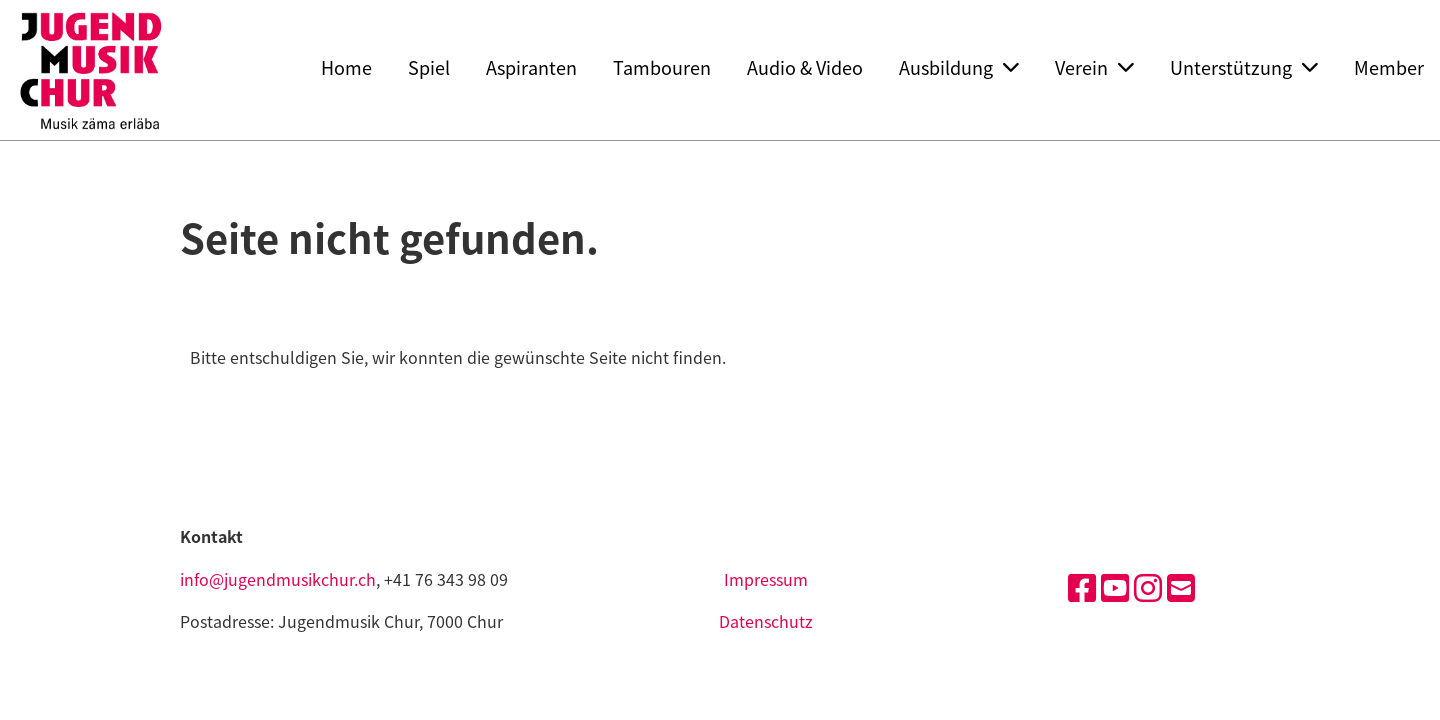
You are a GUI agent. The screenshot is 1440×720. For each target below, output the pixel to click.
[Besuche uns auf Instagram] (1148, 586)
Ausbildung (959, 67)
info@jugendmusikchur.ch (278, 579)
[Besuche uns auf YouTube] (1115, 586)
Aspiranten (531, 67)
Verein (1094, 67)
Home (346, 67)
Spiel (429, 67)
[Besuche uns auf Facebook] (1082, 586)
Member (1389, 67)
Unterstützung (1244, 67)
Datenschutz (766, 621)
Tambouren (662, 67)
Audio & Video (805, 67)
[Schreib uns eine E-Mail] (1181, 586)
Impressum (766, 579)
